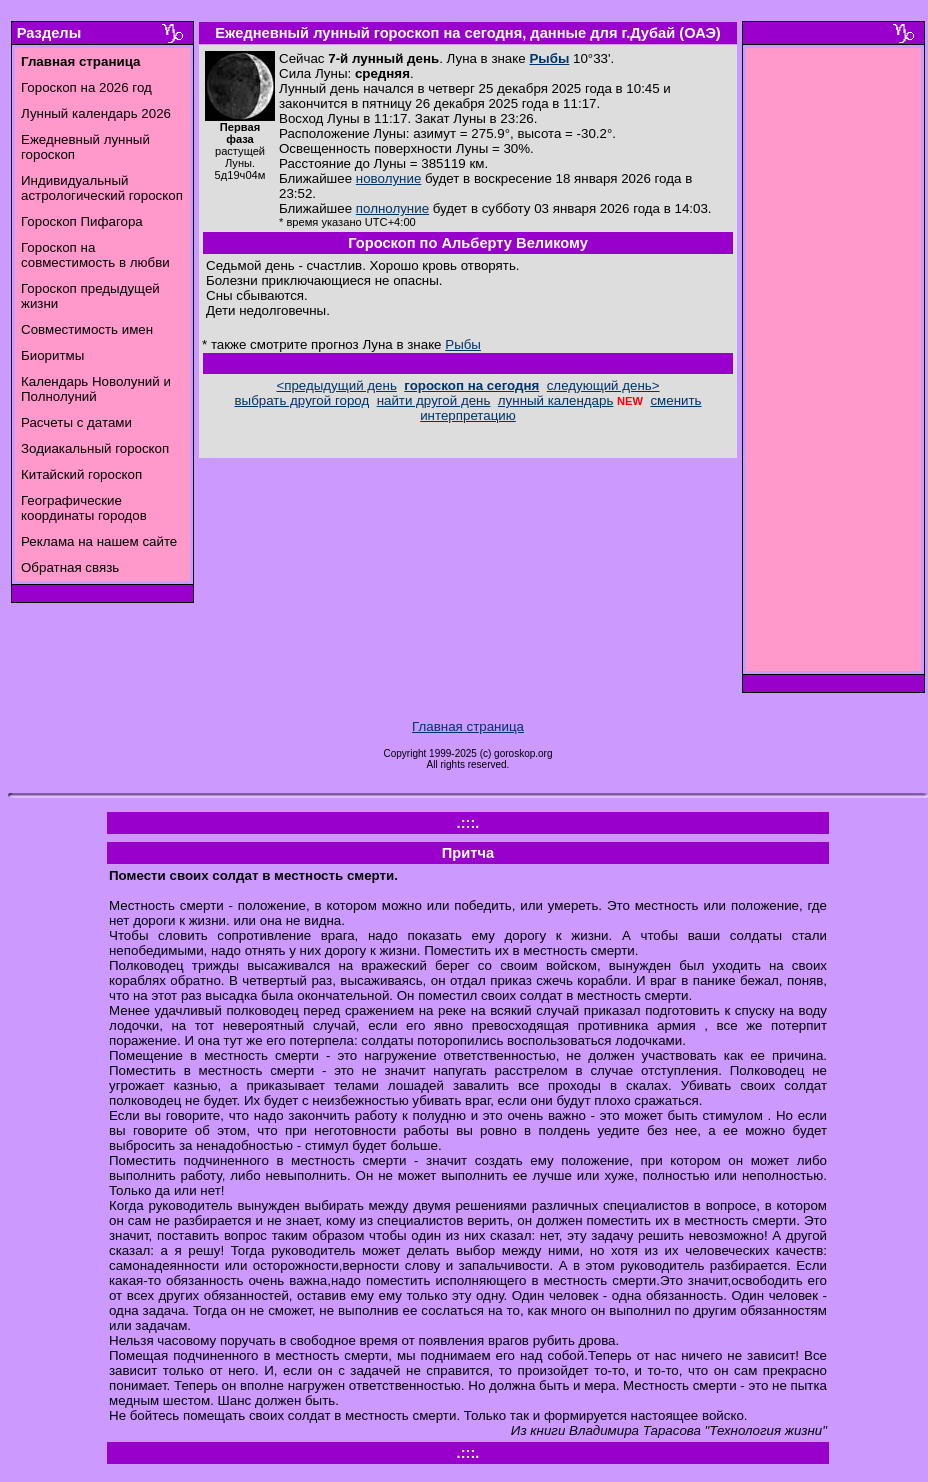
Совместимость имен (87, 329)
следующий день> (603, 385)
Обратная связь (70, 567)
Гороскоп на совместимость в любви (95, 255)
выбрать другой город (302, 400)
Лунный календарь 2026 (96, 113)
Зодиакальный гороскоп (95, 448)
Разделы (49, 33)
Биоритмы (52, 355)
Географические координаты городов (84, 508)
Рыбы (549, 58)
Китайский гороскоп (81, 474)
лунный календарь (556, 400)
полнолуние (392, 208)
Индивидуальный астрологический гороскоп (102, 188)
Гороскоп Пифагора (82, 221)
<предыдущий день (336, 385)
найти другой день (434, 400)
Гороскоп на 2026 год (86, 87)
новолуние (388, 178)
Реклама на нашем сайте (99, 541)
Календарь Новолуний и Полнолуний (96, 389)
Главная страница (468, 726)
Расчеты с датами (76, 422)
